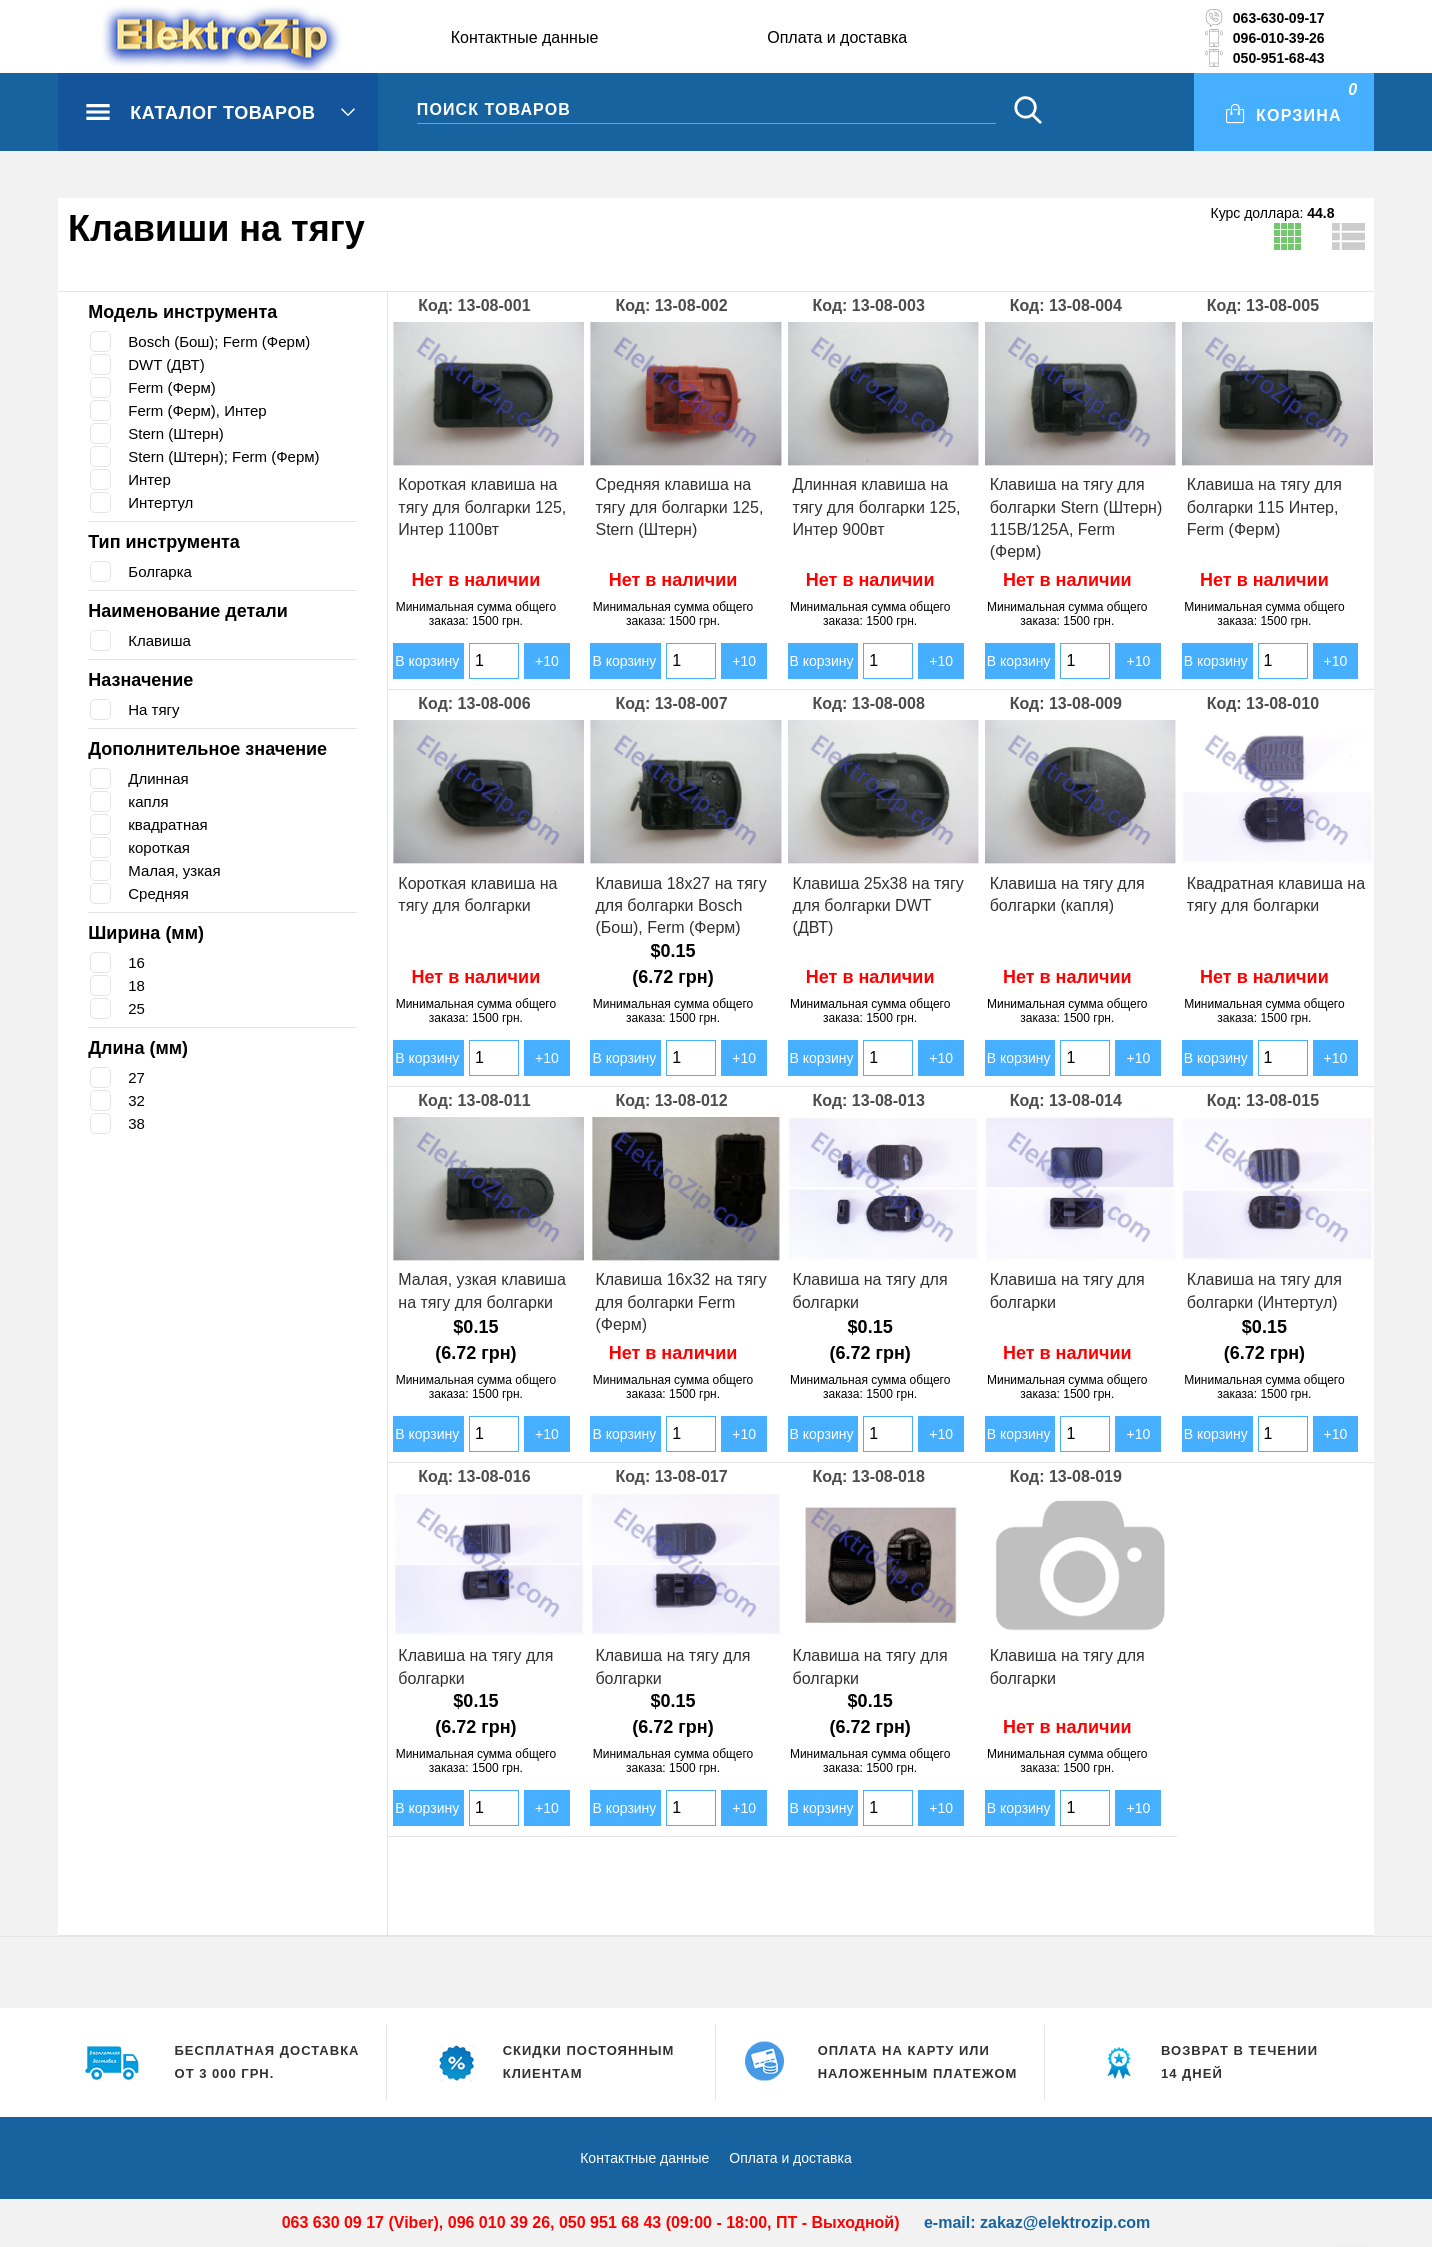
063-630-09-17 (1279, 18)
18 (136, 985)
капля (149, 801)
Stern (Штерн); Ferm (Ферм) (229, 456)
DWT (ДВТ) (167, 364)
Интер (150, 479)
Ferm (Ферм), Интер (200, 410)
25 (136, 1008)
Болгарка (162, 571)
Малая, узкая (176, 870)
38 (136, 1123)
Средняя (160, 893)
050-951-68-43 (1279, 58)
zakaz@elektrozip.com (1065, 2222)
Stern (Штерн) (178, 433)
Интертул (163, 502)
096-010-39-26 (1279, 38)
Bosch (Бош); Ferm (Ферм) (225, 341)
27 (136, 1077)
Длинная (160, 778)
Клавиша (161, 640)
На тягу (155, 709)
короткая (161, 847)
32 (136, 1100)
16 (136, 962)
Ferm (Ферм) (174, 387)
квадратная (170, 824)
